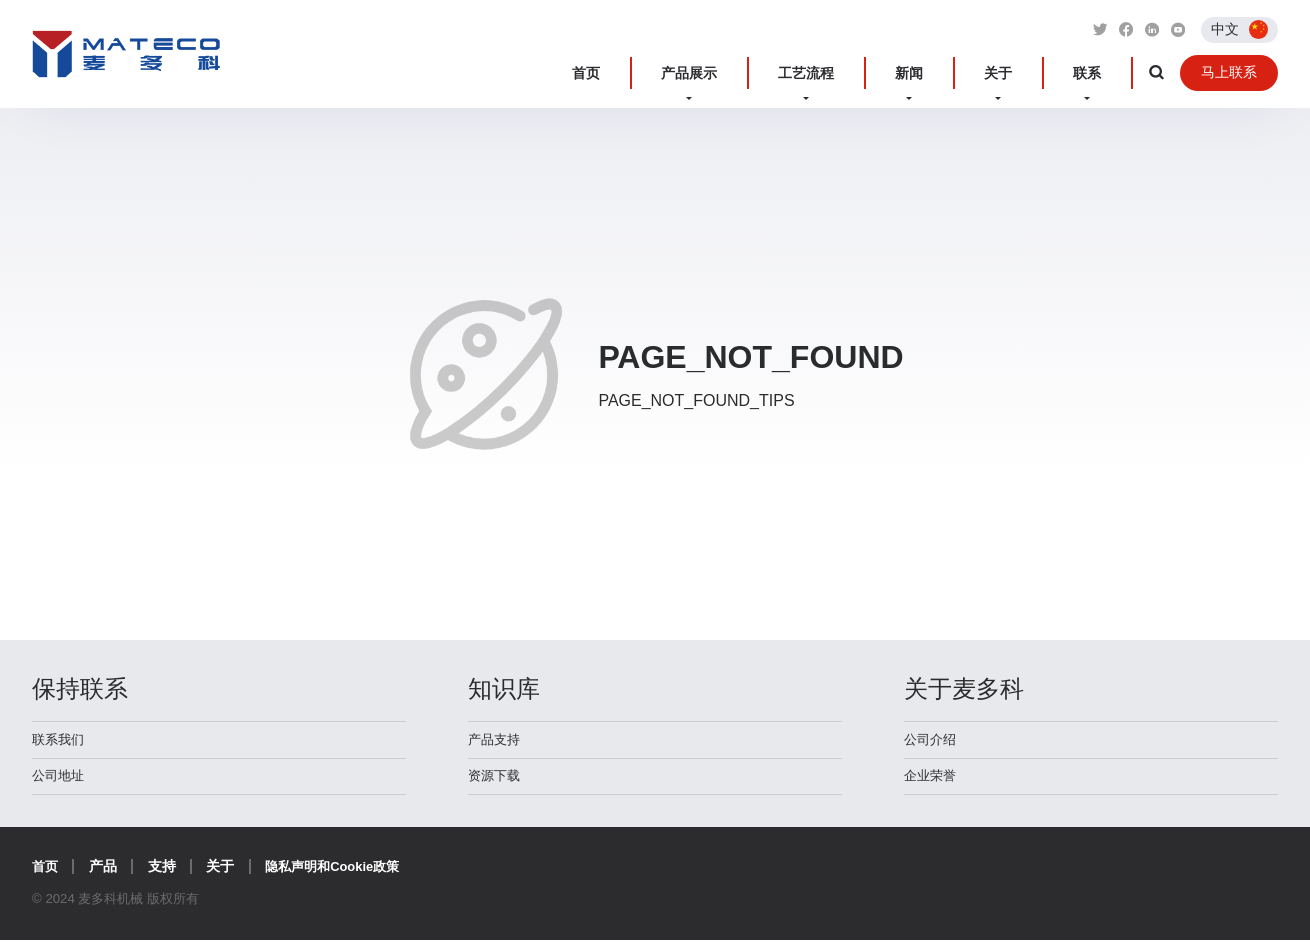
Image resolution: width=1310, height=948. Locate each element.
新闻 (966, 73)
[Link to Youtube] (1177, 29)
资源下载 (496, 782)
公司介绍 (932, 742)
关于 (1030, 73)
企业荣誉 (932, 782)
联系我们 (60, 742)
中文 (1225, 28)
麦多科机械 (126, 63)
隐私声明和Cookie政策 (340, 874)
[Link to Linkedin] (1149, 29)
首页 (714, 73)
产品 (105, 874)
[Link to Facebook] (1121, 29)
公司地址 (60, 782)
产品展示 (793, 73)
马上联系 (1226, 73)
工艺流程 (887, 73)
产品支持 (496, 742)
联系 (1094, 73)
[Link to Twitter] (1093, 29)
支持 (164, 874)
